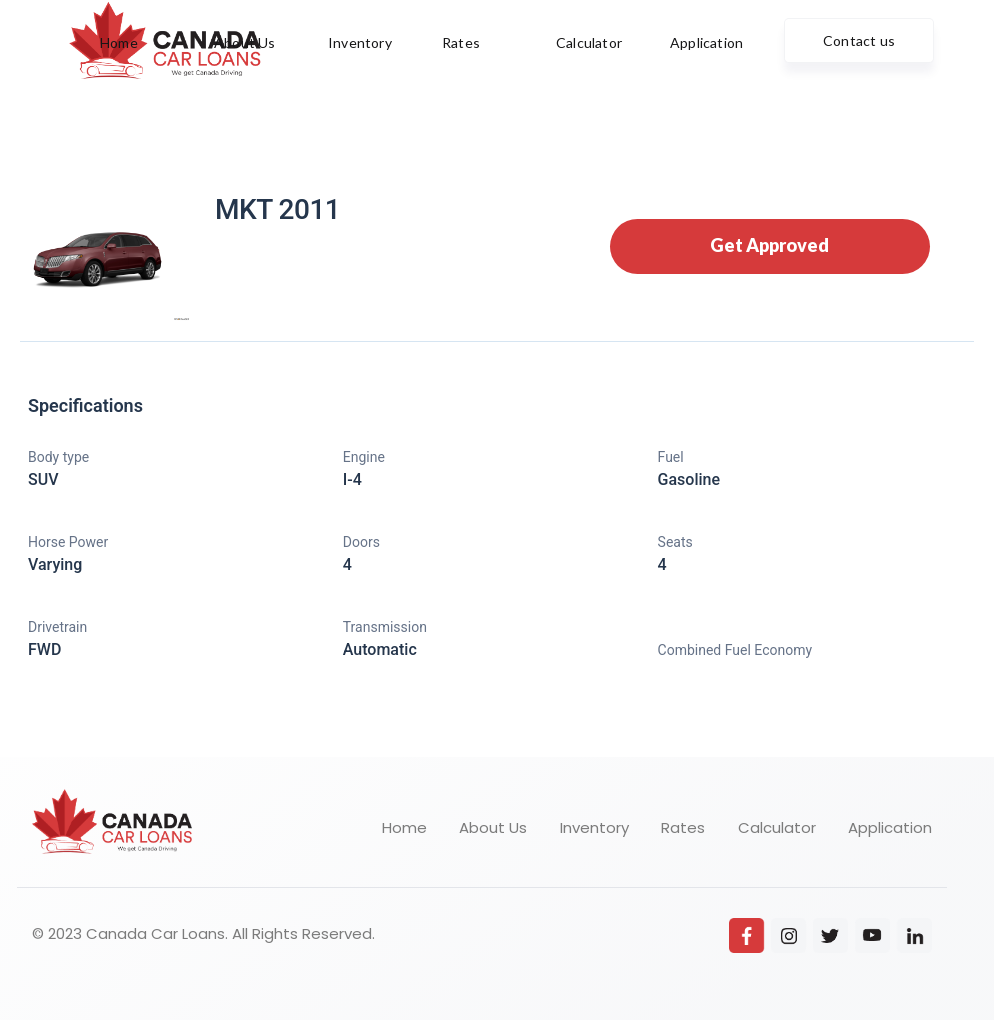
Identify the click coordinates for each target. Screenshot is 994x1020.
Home (404, 827)
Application (890, 827)
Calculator (777, 827)
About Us (493, 827)
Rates (683, 827)
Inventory (594, 827)
